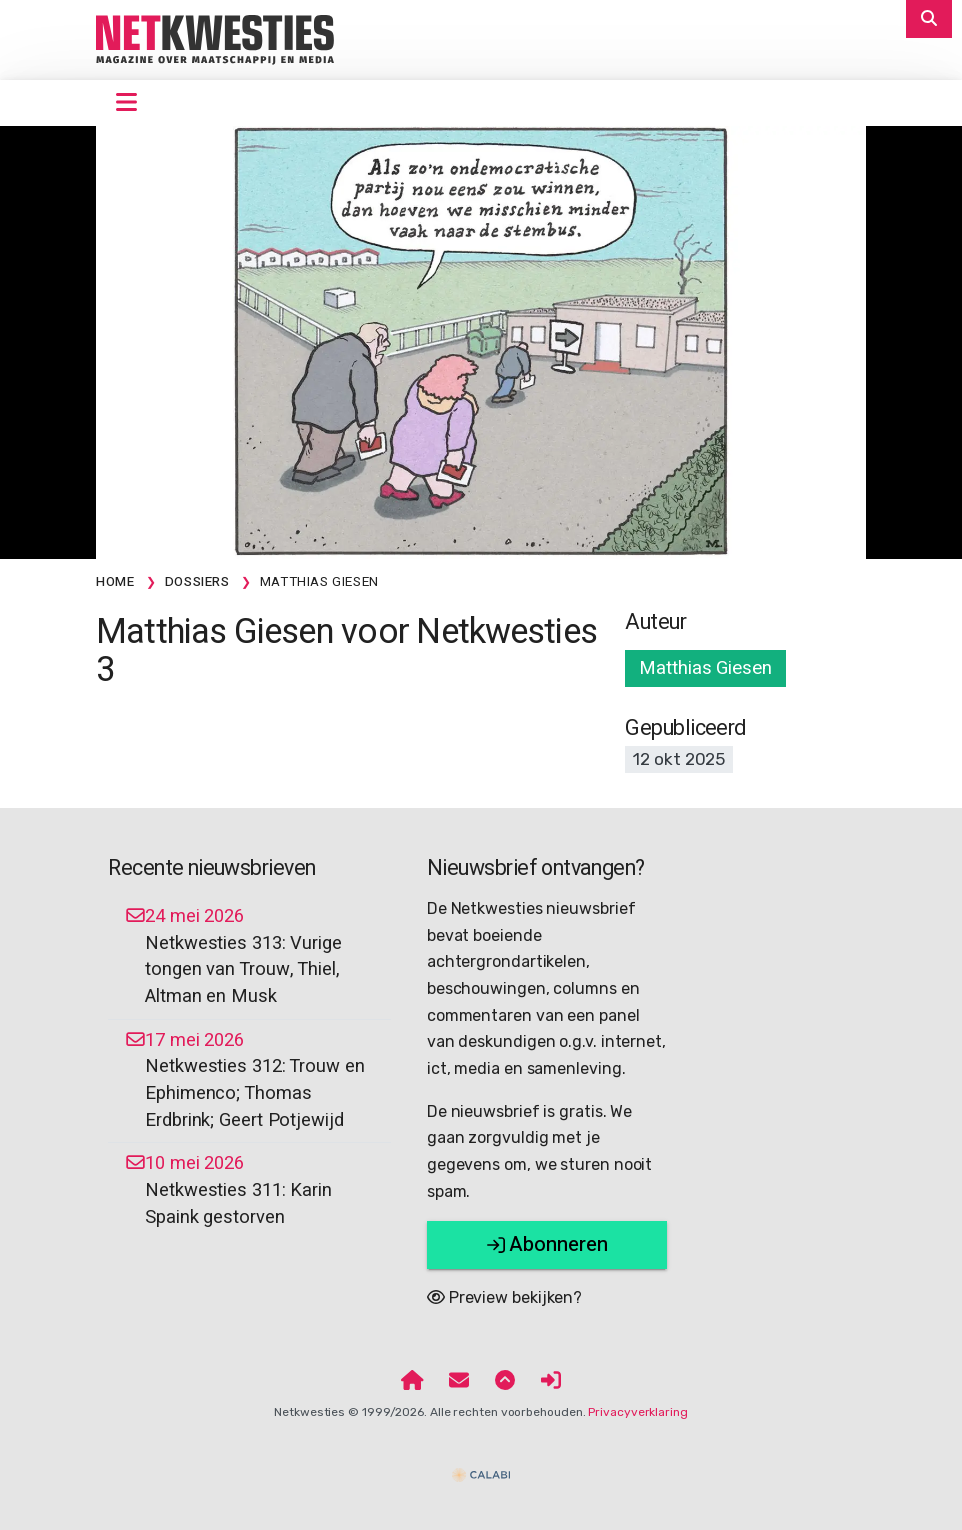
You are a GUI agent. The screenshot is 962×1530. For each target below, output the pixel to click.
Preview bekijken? (504, 1297)
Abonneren (547, 1244)
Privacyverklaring (637, 1412)
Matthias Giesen (705, 668)
